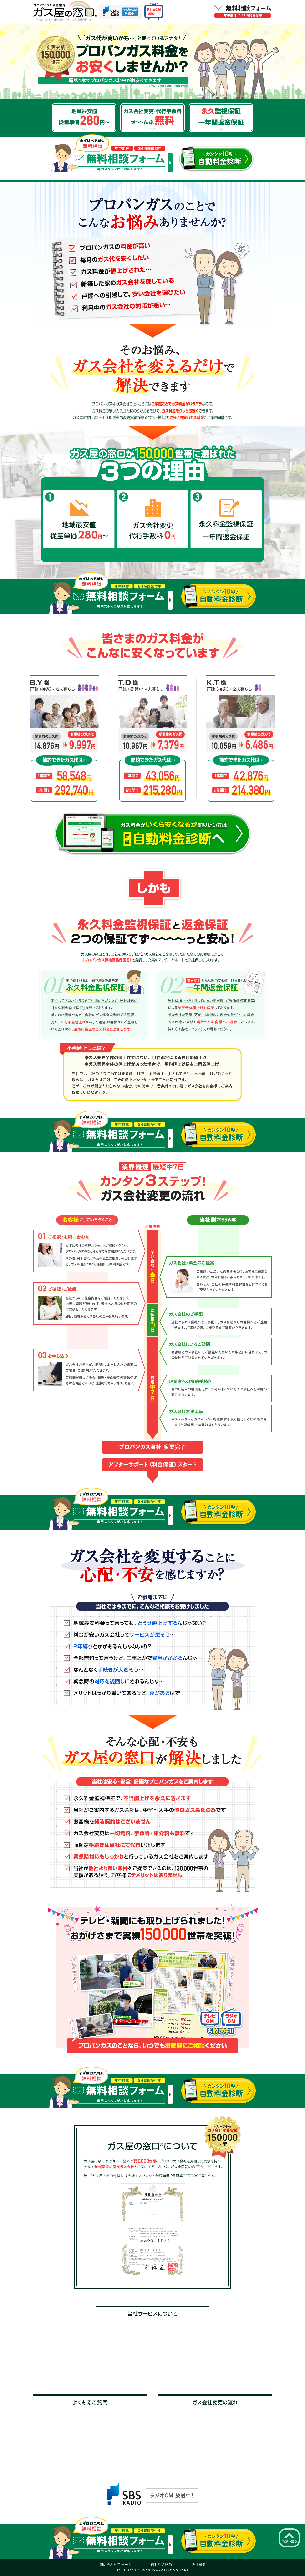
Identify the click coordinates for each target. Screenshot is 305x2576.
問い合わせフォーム (115, 2564)
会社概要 (199, 2564)
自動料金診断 (161, 2564)
